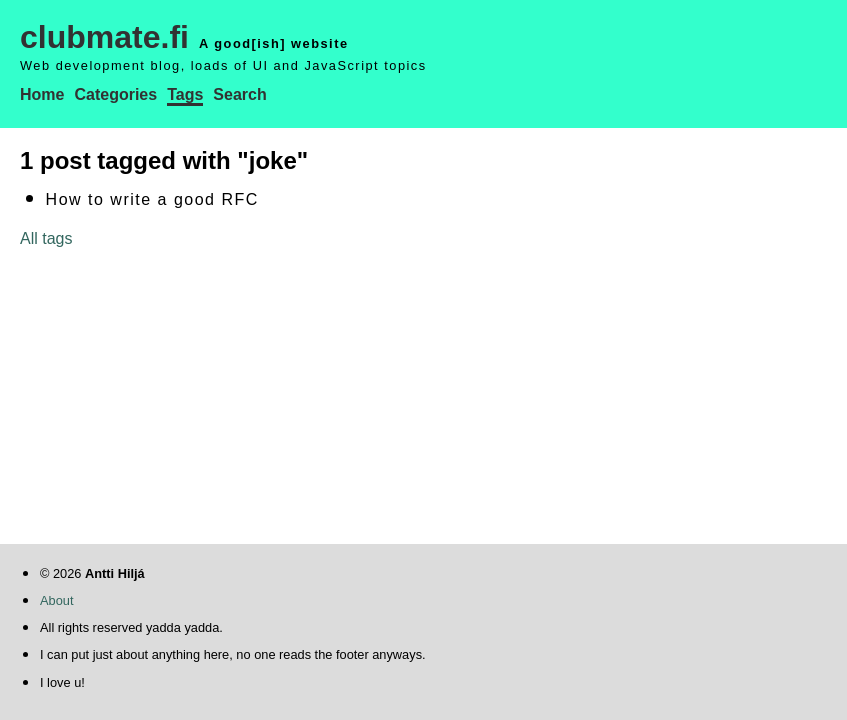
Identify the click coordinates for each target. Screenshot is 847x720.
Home (42, 94)
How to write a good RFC (152, 199)
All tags (46, 238)
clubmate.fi (104, 37)
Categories (115, 94)
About (56, 600)
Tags (185, 94)
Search (239, 94)
